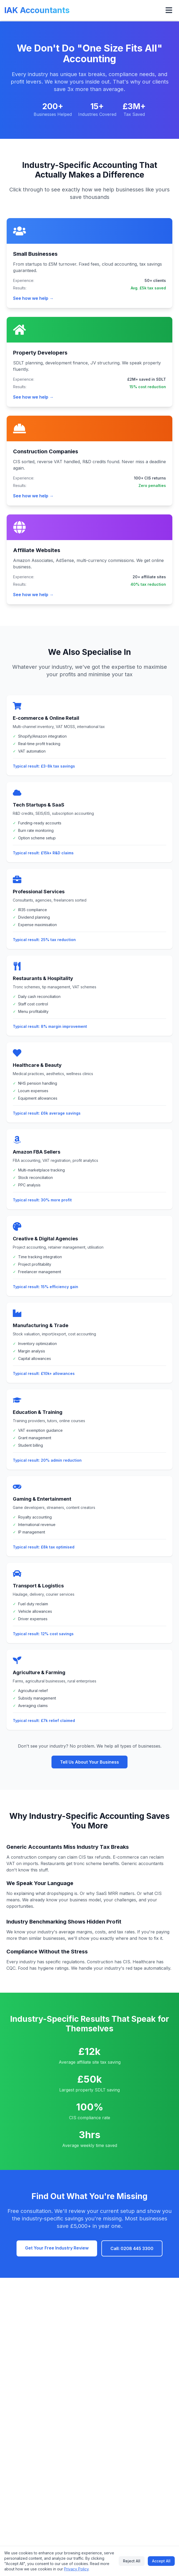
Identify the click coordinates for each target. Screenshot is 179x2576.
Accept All (161, 2561)
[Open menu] (169, 10)
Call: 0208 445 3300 (131, 2248)
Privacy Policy (76, 2569)
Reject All (131, 2561)
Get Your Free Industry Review (57, 2248)
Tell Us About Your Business (89, 1762)
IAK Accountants (37, 10)
